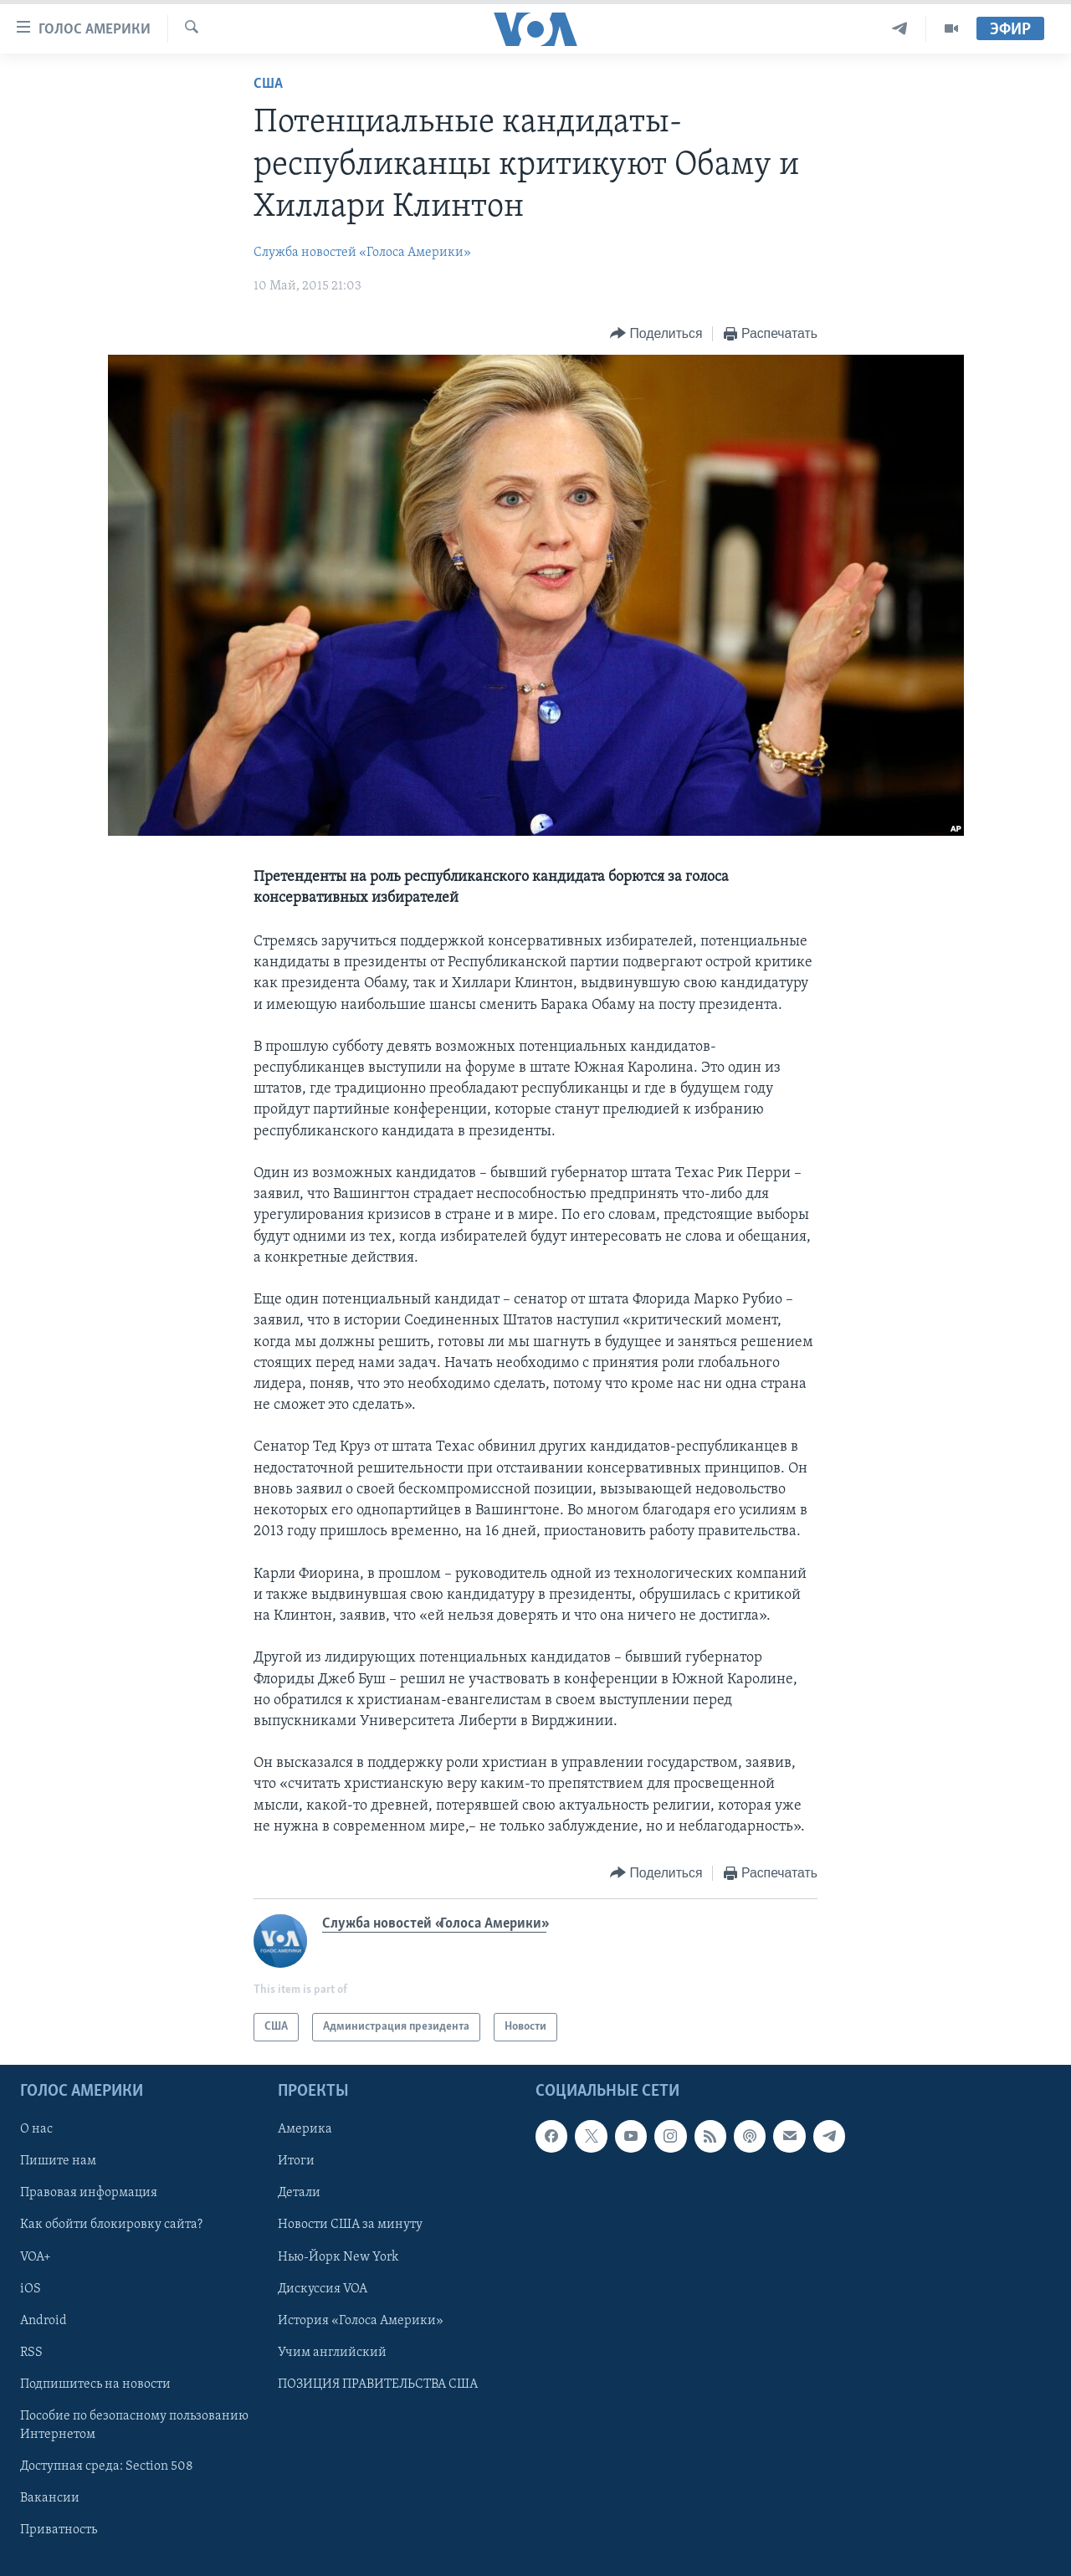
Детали (299, 2193)
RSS (31, 2352)
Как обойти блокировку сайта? (111, 2225)
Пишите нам (58, 2162)
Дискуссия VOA (322, 2289)
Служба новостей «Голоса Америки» (362, 252)
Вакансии (49, 2498)
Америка (305, 2129)
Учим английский (332, 2352)
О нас (36, 2129)
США (268, 84)
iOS (30, 2289)
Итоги (296, 2162)
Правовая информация (88, 2193)
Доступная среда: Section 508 (106, 2466)
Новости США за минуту (350, 2225)
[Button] (656, 334)
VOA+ (35, 2257)
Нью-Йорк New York (338, 2257)
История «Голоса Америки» (360, 2321)
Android (43, 2321)
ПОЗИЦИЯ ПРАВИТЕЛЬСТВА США (378, 2384)
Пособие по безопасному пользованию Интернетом (134, 2425)
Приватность (58, 2530)
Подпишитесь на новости (95, 2384)
